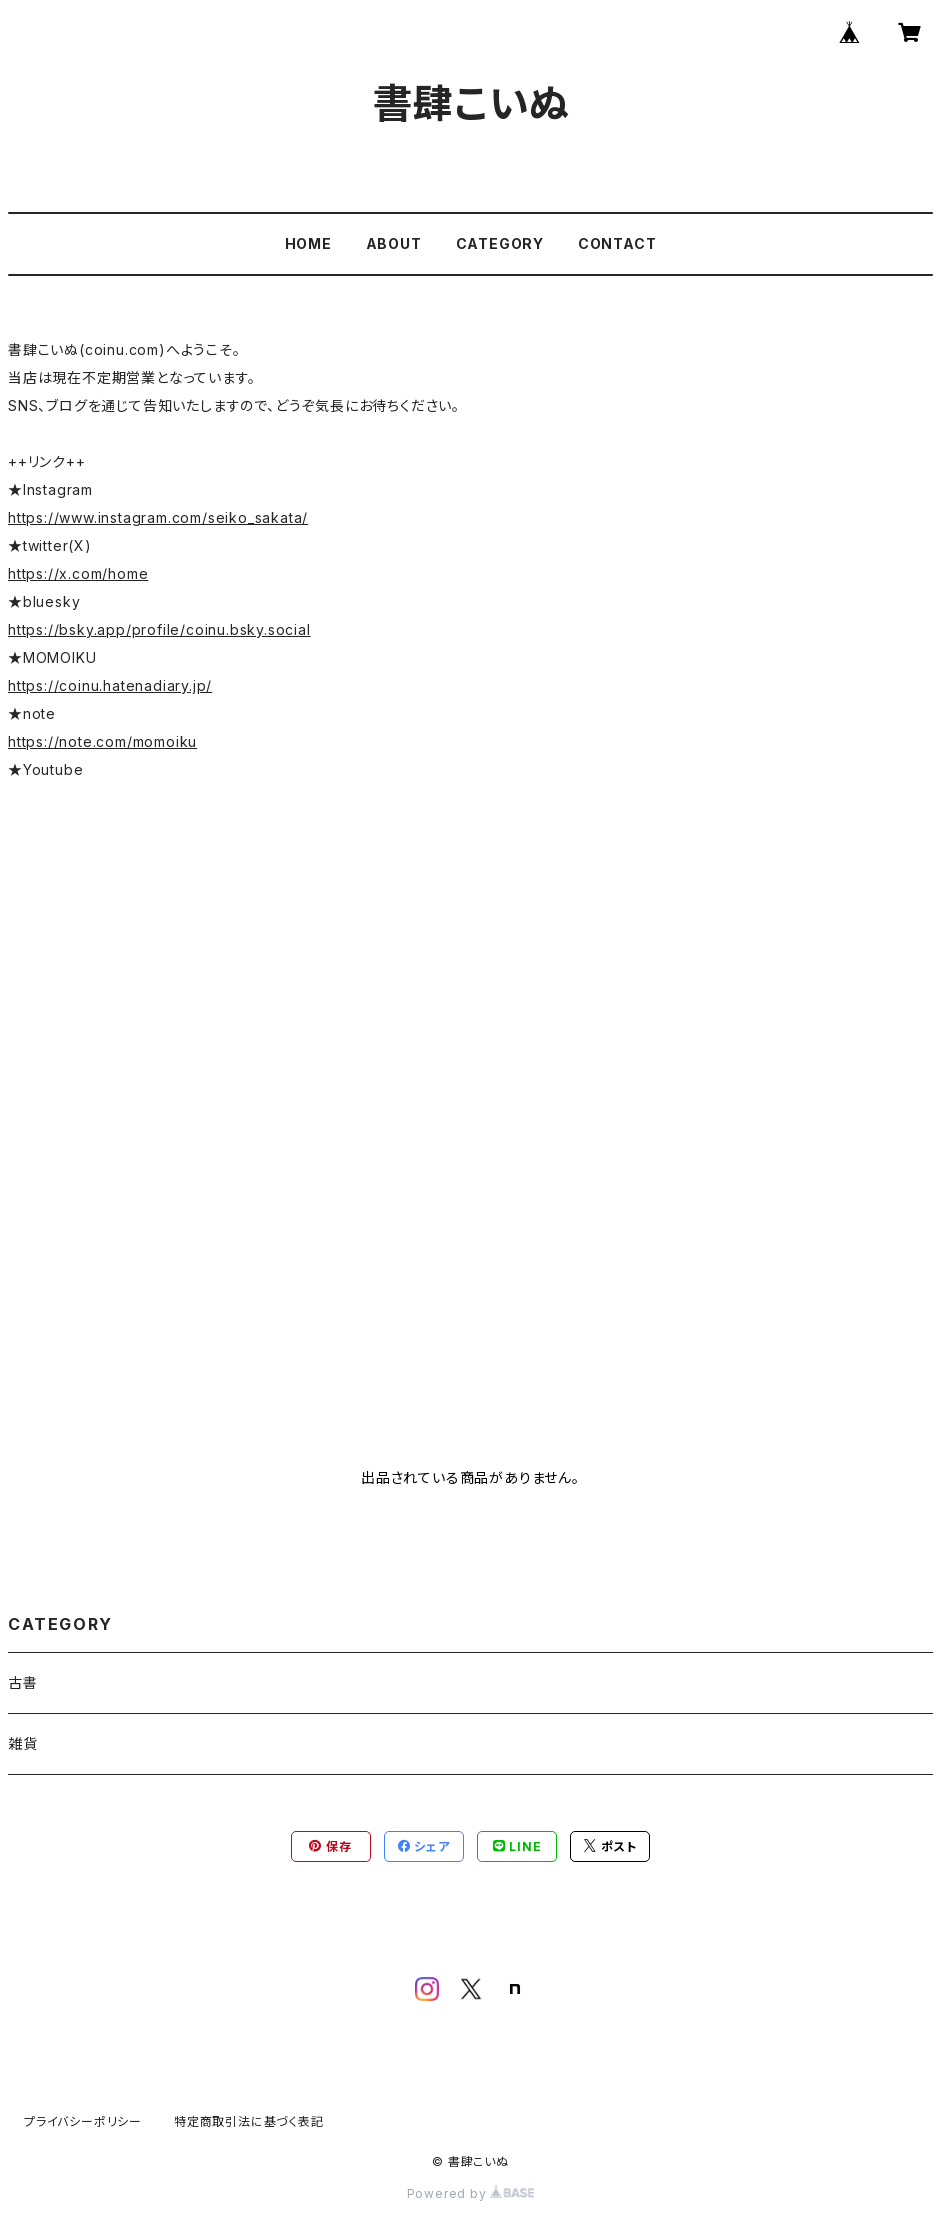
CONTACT (617, 243)
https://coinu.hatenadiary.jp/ (110, 685)
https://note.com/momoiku (102, 741)
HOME (308, 243)
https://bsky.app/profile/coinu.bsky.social (159, 629)
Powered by (471, 2193)
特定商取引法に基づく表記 (249, 2121)
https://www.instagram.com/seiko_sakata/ (158, 517)
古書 (23, 1682)
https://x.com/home (78, 573)
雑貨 (23, 1743)
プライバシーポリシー (83, 2121)
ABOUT (394, 243)
